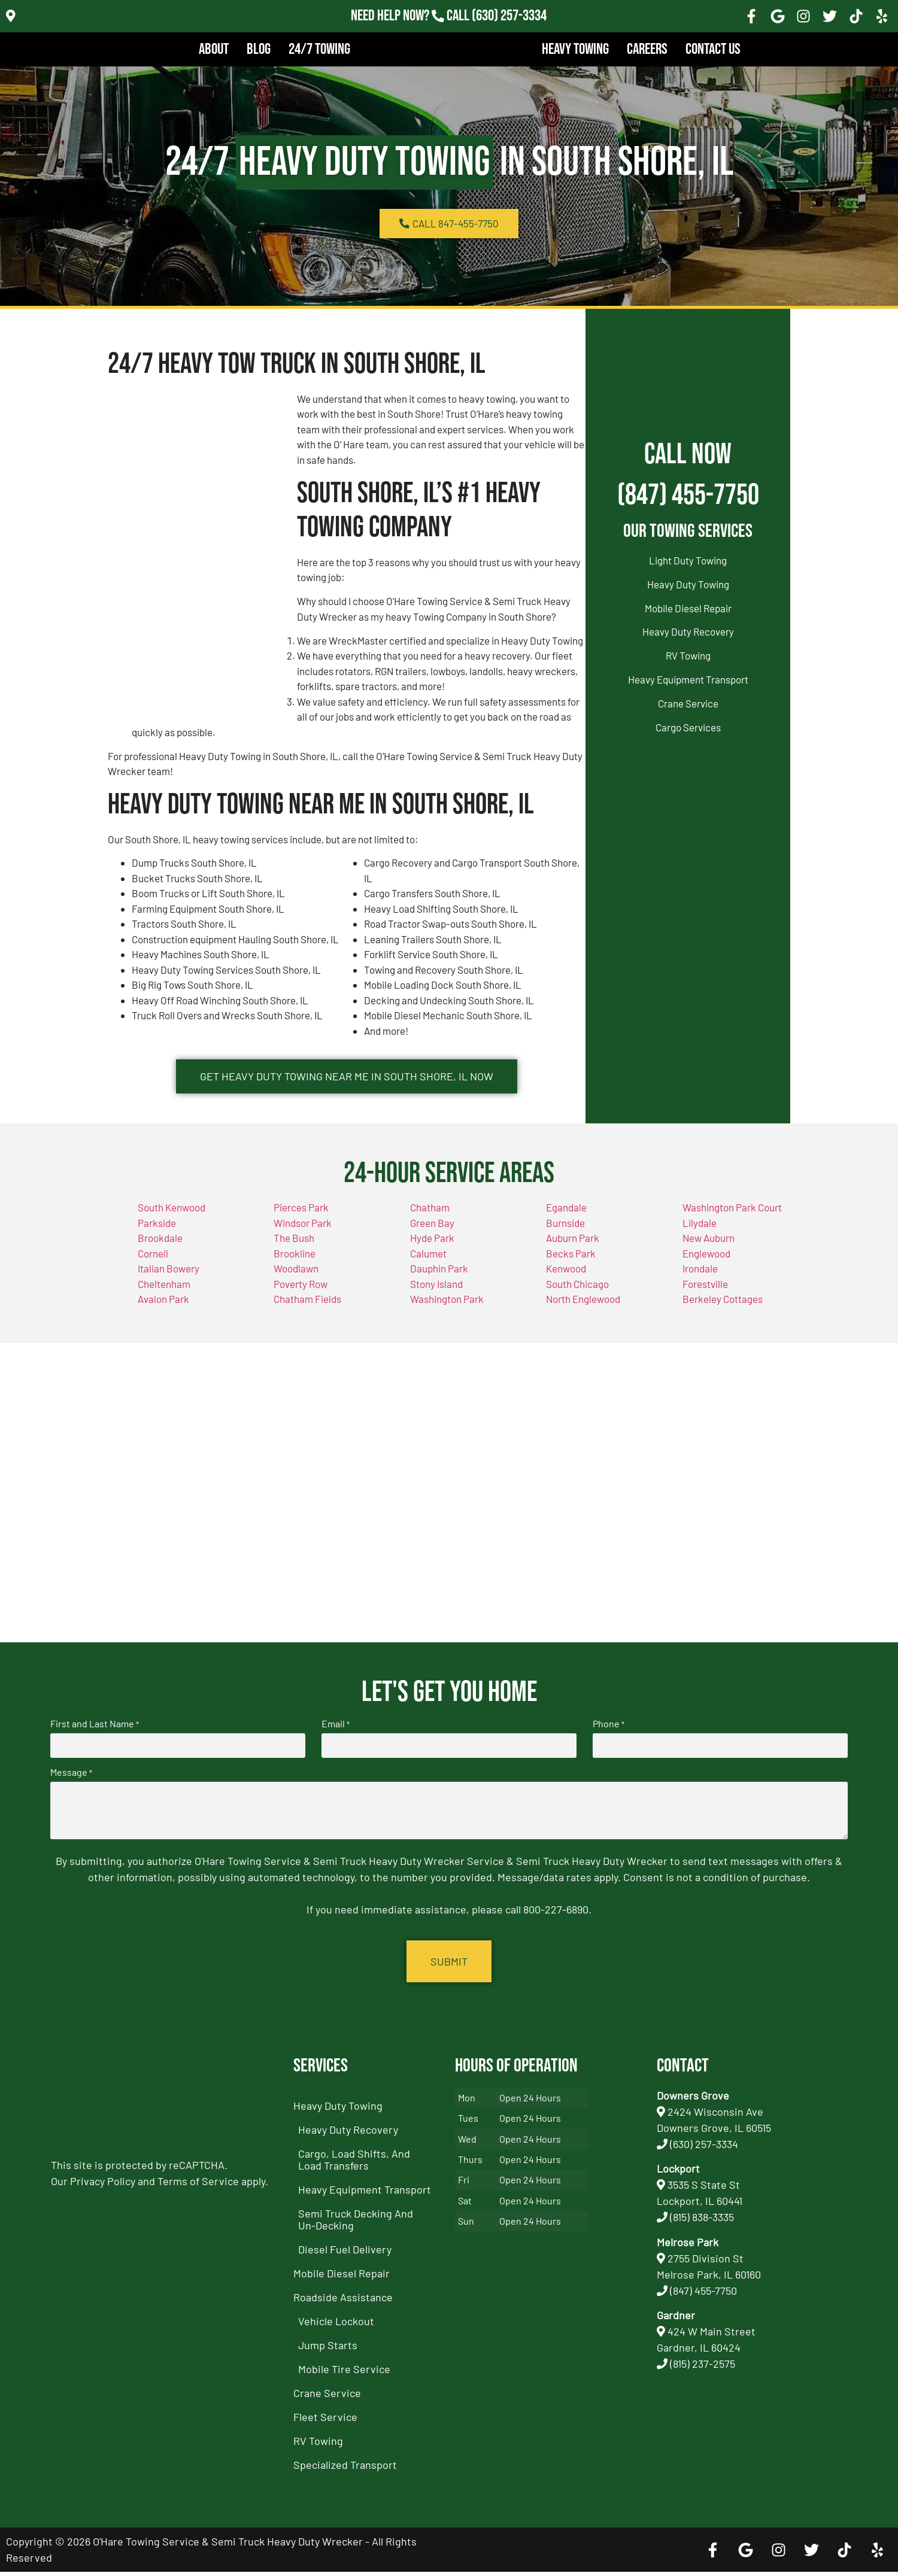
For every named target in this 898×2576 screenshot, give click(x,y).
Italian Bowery (168, 1276)
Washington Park (447, 1307)
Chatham (430, 1215)
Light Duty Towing (688, 560)
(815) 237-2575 (702, 2367)
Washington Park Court (732, 1215)
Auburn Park (572, 1245)
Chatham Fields (307, 1307)
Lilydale (699, 1230)
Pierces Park (301, 1215)
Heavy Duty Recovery (688, 631)
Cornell (153, 1260)
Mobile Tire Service (344, 2373)
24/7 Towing (319, 49)
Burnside (565, 1230)
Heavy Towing (575, 49)
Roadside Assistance (343, 2301)
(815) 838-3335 (702, 2221)
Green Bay (432, 1230)
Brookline (294, 1260)
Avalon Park (163, 1307)
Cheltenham (164, 1291)
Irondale (700, 1276)
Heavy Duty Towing (688, 584)
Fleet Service (325, 2421)
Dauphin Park (439, 1276)
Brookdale (160, 1245)
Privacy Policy (102, 2185)
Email (335, 1731)
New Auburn (708, 1245)
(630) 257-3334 (704, 2148)
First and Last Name (94, 1731)
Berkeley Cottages (722, 1307)
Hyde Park (432, 1245)
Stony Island (436, 1291)
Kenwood (566, 1276)
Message (71, 1778)
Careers (647, 49)
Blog (259, 49)
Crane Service (688, 703)
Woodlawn (296, 1276)
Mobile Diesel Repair (688, 608)
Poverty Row (300, 1291)
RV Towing (688, 655)
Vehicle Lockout (336, 2325)
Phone (608, 1731)
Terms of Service (198, 2185)
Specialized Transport (345, 2468)
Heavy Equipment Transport (688, 679)
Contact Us (713, 49)
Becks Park (571, 1260)
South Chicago (577, 1291)
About (214, 49)
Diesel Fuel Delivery (345, 2253)
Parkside (157, 1230)
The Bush (294, 1245)
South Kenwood (171, 1215)
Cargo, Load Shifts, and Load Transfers (354, 2163)
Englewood (706, 1260)
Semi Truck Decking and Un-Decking (355, 2223)
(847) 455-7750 (688, 495)
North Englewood (583, 1307)
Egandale (566, 1215)
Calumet (428, 1260)
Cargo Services (688, 727)
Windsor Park (303, 1230)
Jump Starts (327, 2349)
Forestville (705, 1291)
